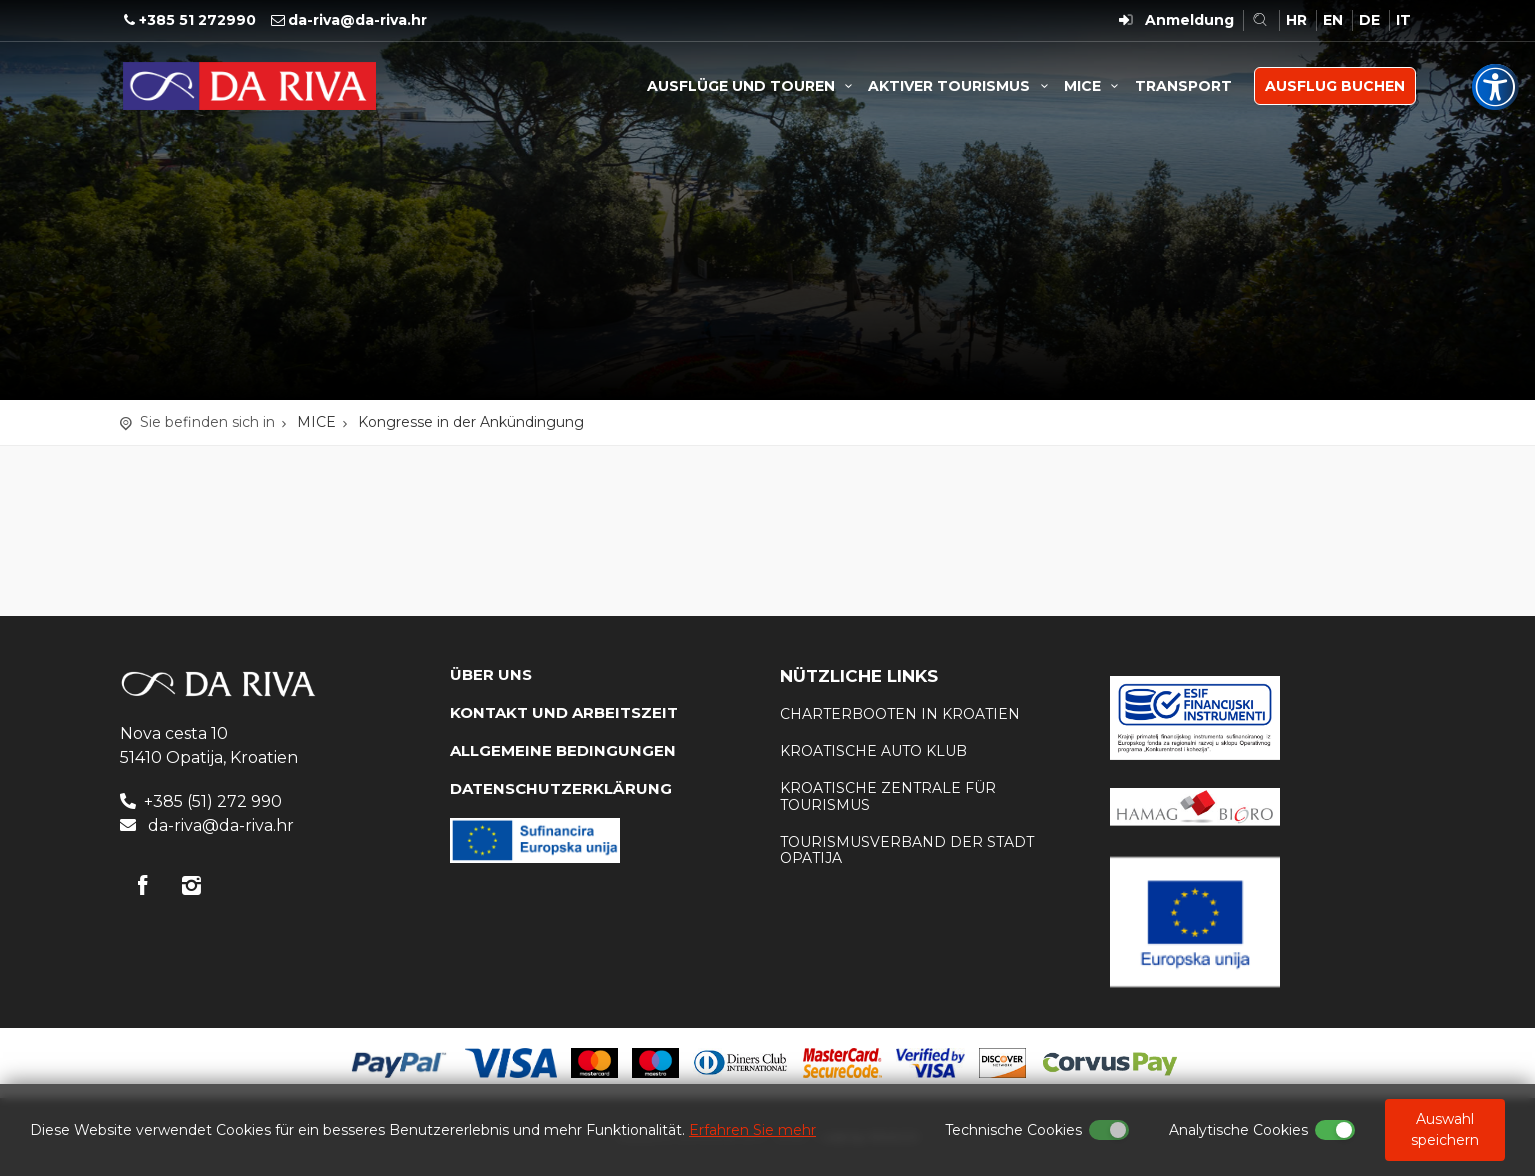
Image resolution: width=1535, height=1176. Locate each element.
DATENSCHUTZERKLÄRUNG (561, 788)
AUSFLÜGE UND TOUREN (753, 86)
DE (1369, 20)
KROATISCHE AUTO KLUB (873, 751)
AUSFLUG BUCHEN (1335, 86)
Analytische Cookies (1238, 1130)
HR (1296, 20)
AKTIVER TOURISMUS (961, 86)
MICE (1094, 86)
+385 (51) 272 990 (213, 801)
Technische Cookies (1013, 1130)
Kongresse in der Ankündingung (471, 422)
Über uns (491, 674)
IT (1403, 20)
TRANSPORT (1183, 86)
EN (1333, 20)
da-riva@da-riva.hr (357, 20)
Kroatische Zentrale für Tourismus (888, 796)
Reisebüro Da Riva (249, 86)
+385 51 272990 (197, 20)
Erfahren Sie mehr (752, 1130)
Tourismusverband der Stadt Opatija (907, 850)
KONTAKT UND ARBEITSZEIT (564, 712)
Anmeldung (1189, 20)
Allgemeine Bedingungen (563, 750)
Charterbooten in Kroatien (900, 714)
